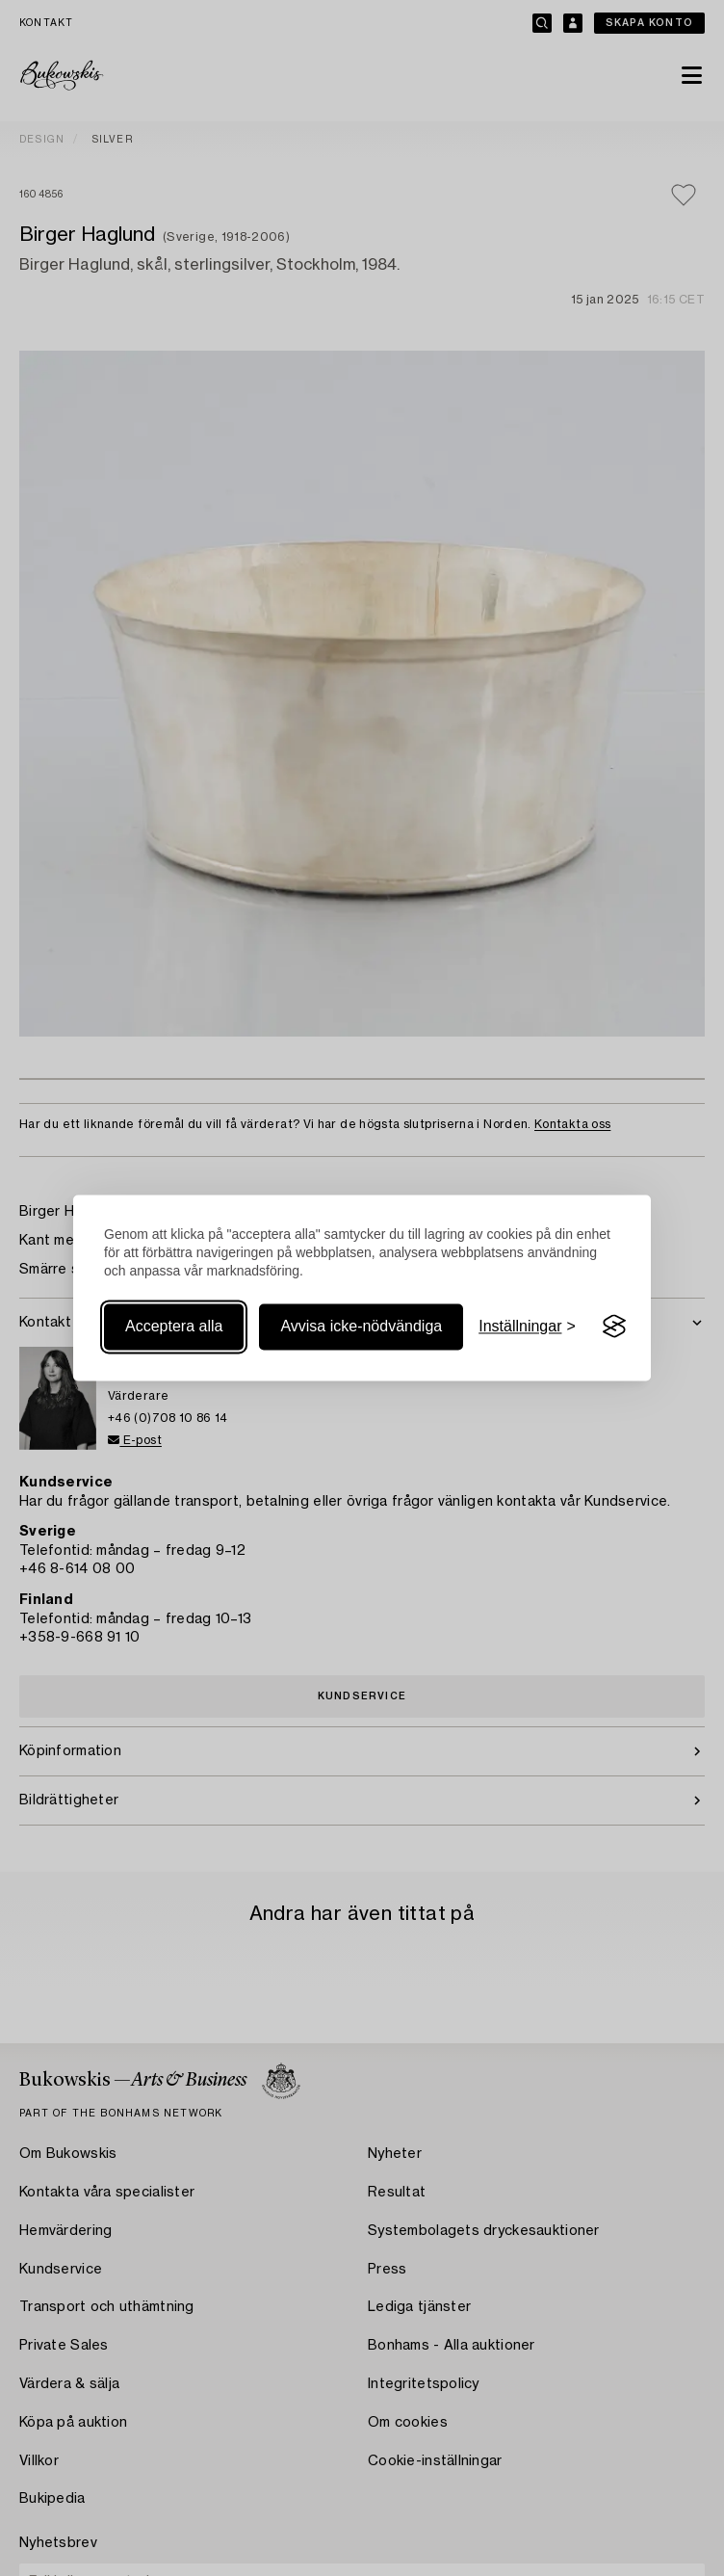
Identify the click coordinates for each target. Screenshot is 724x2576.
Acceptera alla (173, 1326)
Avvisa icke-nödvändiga (361, 1326)
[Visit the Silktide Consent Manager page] (614, 1326)
